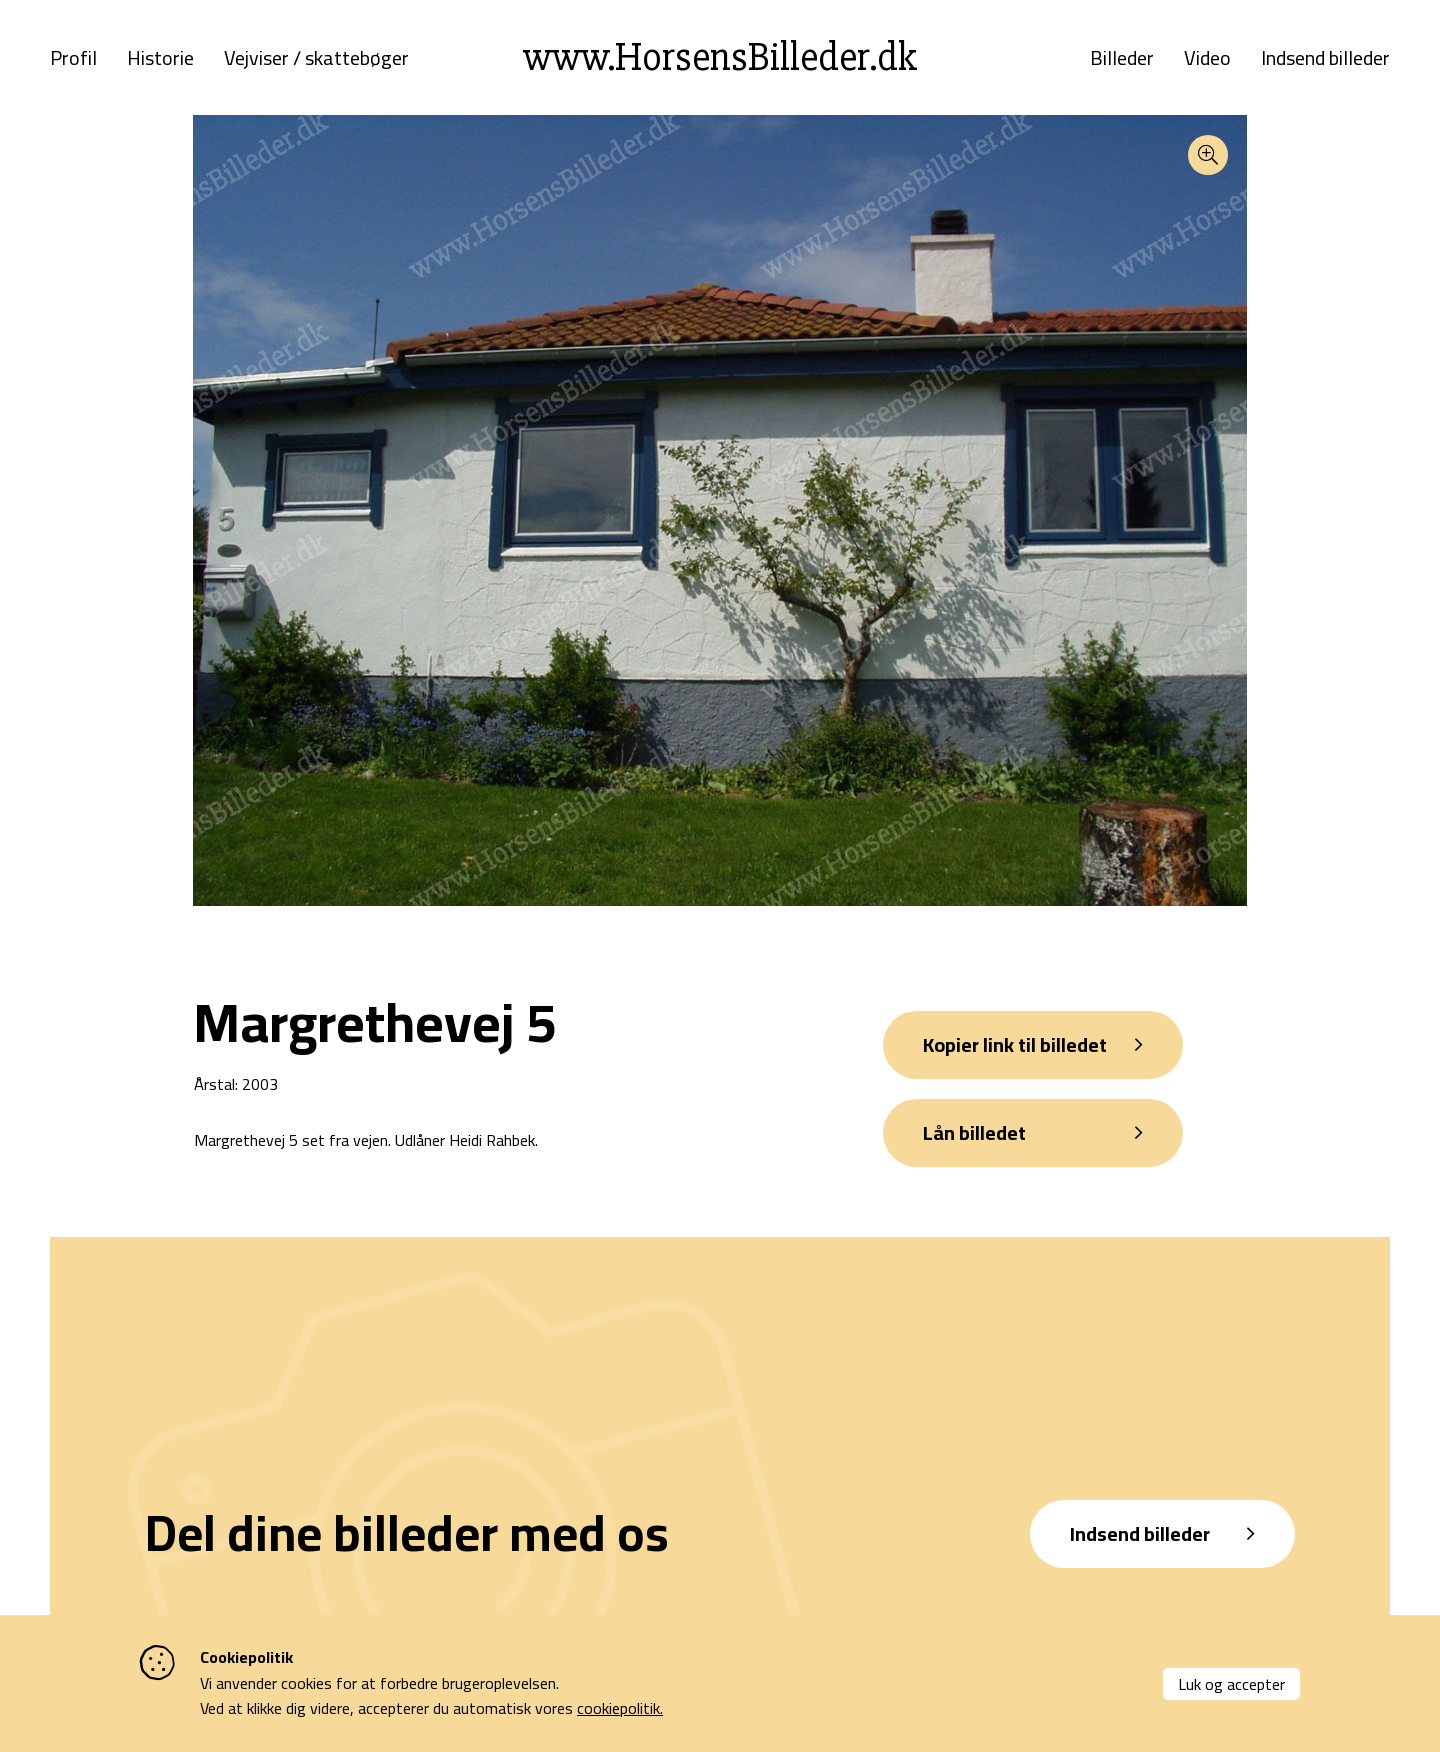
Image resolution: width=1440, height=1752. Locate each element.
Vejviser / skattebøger (316, 58)
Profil (73, 58)
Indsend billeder (1325, 58)
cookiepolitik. (620, 1708)
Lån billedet (974, 1132)
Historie (160, 58)
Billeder (1122, 58)
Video (1207, 58)
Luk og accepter (1231, 1684)
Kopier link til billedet (1015, 1044)
